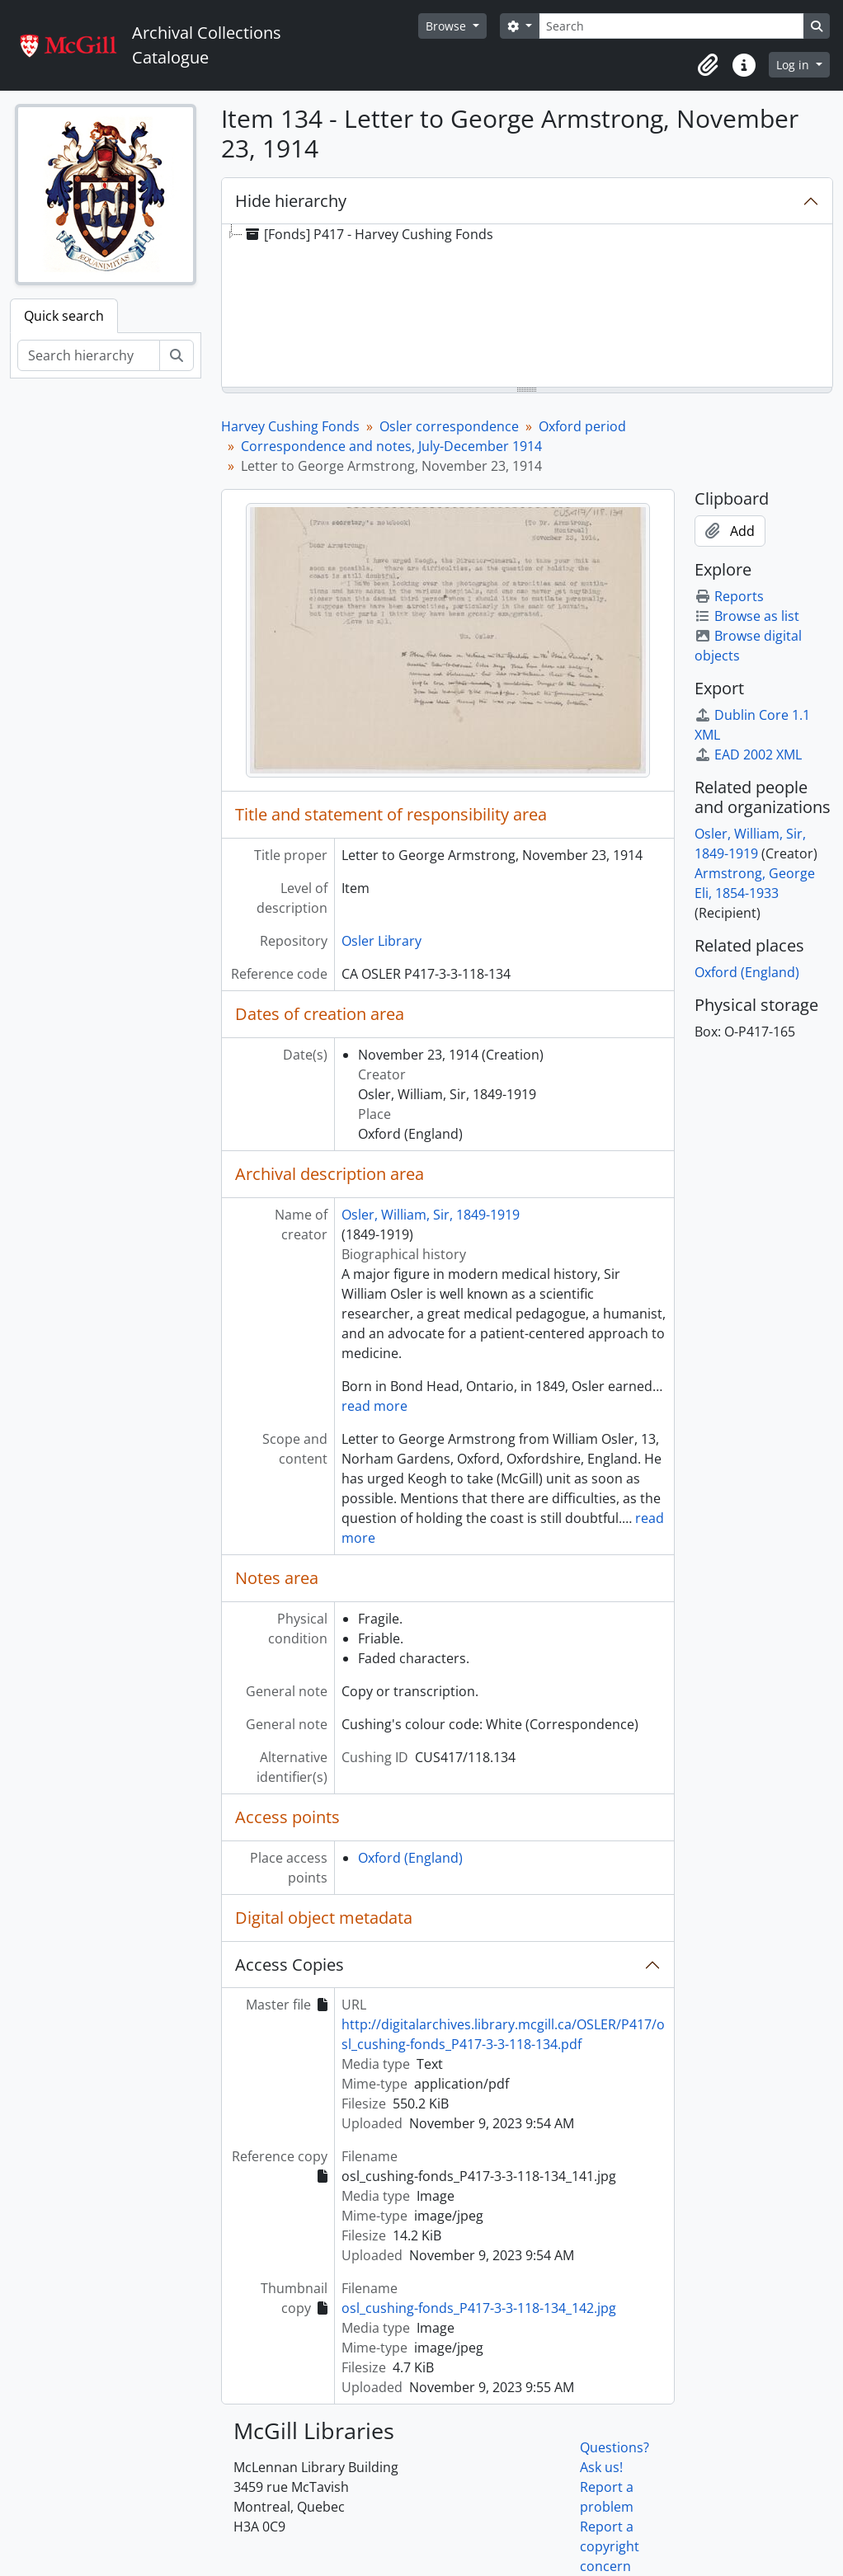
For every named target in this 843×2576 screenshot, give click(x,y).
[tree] (527, 306)
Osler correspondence (449, 426)
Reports (729, 596)
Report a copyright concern (609, 2546)
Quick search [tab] (64, 316)
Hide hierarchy (290, 201)
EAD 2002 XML (748, 754)
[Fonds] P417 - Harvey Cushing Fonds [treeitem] (368, 234)
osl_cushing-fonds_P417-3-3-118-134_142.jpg (478, 2308)
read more (374, 1406)
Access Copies (289, 1964)
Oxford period (582, 426)
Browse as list (747, 616)
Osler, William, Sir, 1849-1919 (430, 1215)
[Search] (671, 26)
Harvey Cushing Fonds (290, 426)
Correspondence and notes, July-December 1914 (391, 446)
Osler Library (381, 941)
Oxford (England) (410, 1858)
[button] (708, 65)
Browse (447, 26)
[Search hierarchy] (88, 355)
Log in (794, 65)
